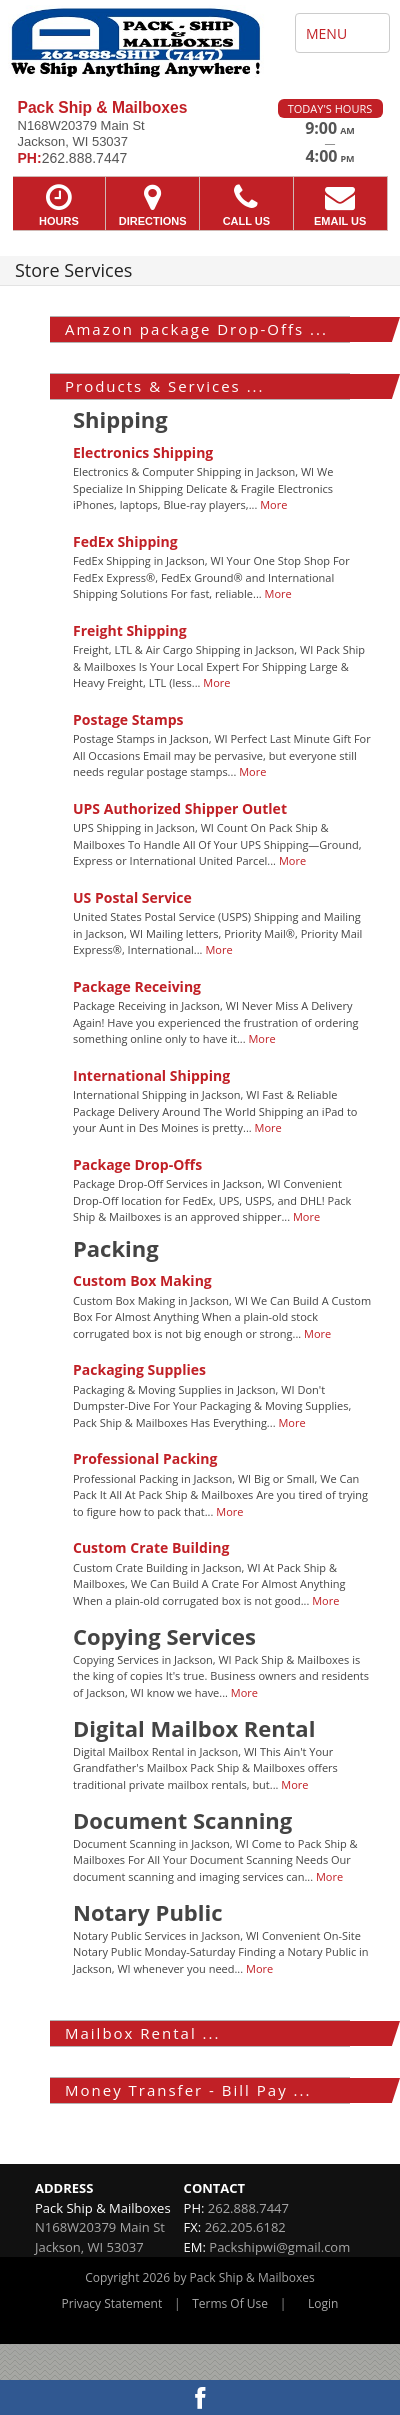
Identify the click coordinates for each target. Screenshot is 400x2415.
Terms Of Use (230, 2303)
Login (323, 2303)
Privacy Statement (112, 2303)
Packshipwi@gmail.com (279, 2247)
